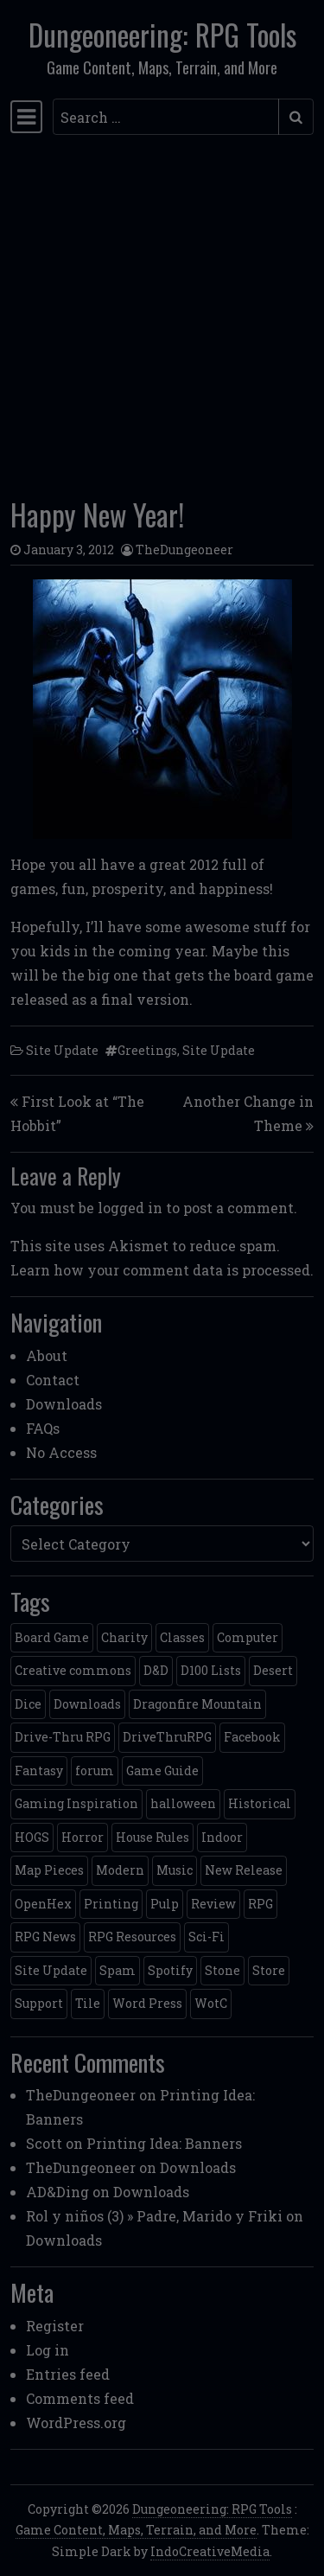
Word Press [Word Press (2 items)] (147, 2003)
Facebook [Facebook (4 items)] (252, 1737)
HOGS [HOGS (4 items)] (32, 1837)
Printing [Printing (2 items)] (111, 1903)
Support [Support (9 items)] (39, 2003)
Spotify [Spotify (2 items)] (170, 1970)
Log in (47, 2350)
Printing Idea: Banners (164, 2143)
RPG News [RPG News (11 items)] (45, 1936)
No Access (61, 1452)
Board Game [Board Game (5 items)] (52, 1637)
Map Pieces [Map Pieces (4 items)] (49, 1870)
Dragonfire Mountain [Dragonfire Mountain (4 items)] (197, 1704)
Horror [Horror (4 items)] (82, 1837)
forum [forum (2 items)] (94, 1770)
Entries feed (68, 2374)
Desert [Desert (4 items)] (273, 1670)
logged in (130, 1208)
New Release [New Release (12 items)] (244, 1870)
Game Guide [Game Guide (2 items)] (162, 1770)
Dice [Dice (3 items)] (28, 1704)
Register (55, 2326)
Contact (52, 1380)
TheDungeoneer (184, 549)
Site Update (62, 1050)
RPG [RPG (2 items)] (260, 1903)
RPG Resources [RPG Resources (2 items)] (132, 1936)
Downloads (64, 1404)
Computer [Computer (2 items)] (247, 1637)
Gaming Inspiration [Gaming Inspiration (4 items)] (76, 1803)
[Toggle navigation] (26, 116)
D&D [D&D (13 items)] (155, 1670)
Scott (44, 2143)
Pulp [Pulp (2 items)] (164, 1903)
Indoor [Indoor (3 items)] (222, 1837)
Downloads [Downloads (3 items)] (87, 1704)
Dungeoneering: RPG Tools (162, 34)
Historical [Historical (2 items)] (259, 1803)
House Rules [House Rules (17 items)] (152, 1837)
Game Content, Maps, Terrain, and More (136, 2530)
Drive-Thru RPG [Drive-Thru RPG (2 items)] (63, 1737)
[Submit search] (296, 117)
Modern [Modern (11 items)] (120, 1870)
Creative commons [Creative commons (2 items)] (73, 1670)
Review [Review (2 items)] (213, 1903)
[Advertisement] (162, 311)
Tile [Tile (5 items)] (87, 2003)
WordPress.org (76, 2422)
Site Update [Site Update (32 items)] (51, 1970)
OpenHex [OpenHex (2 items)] (43, 1903)
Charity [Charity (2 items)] (124, 1637)
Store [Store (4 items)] (268, 1970)
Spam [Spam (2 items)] (117, 1970)
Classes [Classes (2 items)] (182, 1637)
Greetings (147, 1050)
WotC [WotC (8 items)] (210, 2003)
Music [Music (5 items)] (174, 1870)
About (46, 1355)
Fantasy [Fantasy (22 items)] (39, 1770)
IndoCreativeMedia (210, 2551)
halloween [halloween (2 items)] (183, 1803)
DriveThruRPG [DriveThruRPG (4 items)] (167, 1737)
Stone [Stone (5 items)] (222, 1970)
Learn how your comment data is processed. (162, 1270)
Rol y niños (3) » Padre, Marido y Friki (154, 2216)
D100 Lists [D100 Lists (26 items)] (211, 1670)
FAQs (43, 1428)
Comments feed (80, 2398)
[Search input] (166, 117)
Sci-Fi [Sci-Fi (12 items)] (206, 1936)
